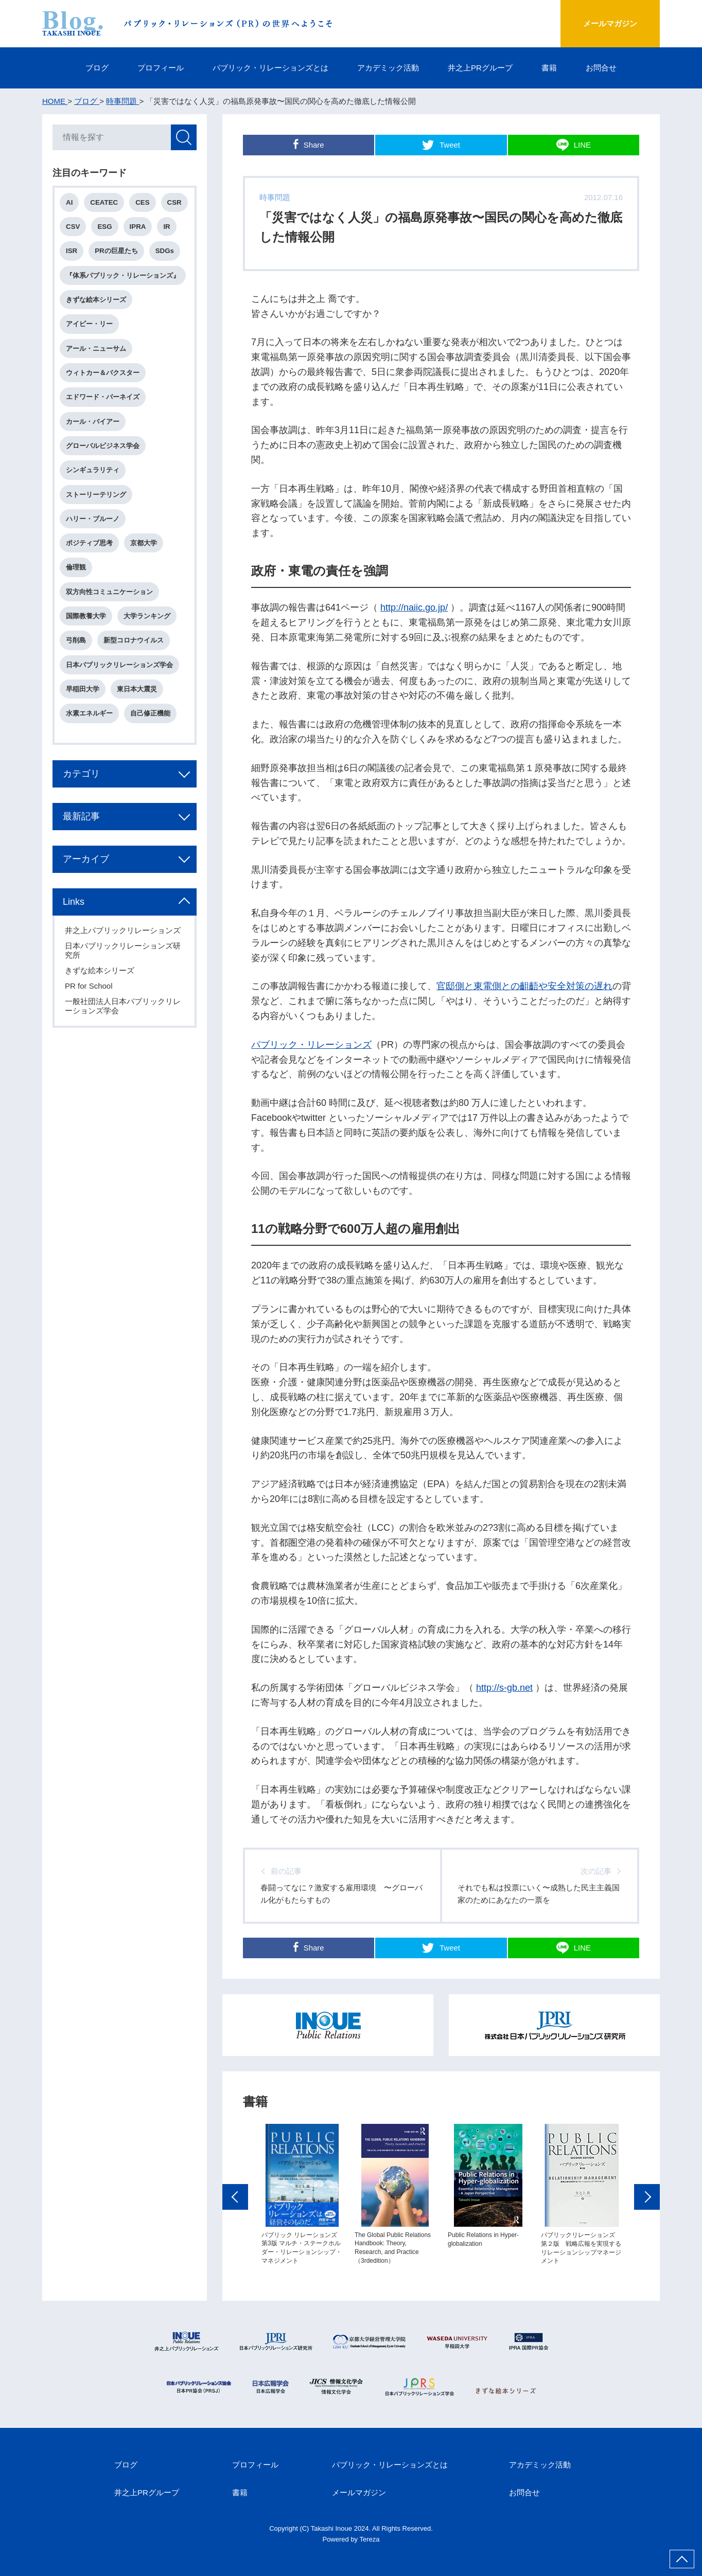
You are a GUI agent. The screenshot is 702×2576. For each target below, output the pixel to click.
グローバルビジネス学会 (102, 446)
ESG (104, 226)
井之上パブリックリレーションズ (123, 930)
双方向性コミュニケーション (109, 592)
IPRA (138, 226)
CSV (73, 226)
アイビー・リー (89, 324)
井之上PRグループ (480, 67)
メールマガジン (610, 23)
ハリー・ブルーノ (92, 519)
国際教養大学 (86, 616)
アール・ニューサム (96, 348)
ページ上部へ (682, 2559)
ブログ (97, 67)
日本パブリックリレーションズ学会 (119, 665)
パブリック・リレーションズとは (270, 67)
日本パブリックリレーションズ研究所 (123, 950)
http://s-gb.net (504, 1688)
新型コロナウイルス (133, 640)
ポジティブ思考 (89, 543)
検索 (184, 137)
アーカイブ (86, 859)
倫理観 (76, 567)
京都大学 (143, 543)
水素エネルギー (89, 713)
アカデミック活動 (388, 67)
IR (166, 226)
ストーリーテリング (96, 494)
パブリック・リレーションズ (311, 1045)
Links (73, 902)
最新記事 (81, 816)
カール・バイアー (92, 421)
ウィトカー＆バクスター (102, 373)
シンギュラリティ (92, 470)
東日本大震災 (137, 689)
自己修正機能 (150, 713)
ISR (71, 251)
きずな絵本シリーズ (96, 299)
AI (69, 202)
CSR (174, 202)
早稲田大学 (82, 689)
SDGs (164, 251)
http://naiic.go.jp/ (414, 607)
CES (142, 202)
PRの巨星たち (116, 251)
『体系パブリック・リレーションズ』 (123, 275)
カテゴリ (81, 773)
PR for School (89, 985)
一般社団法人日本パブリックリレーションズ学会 (123, 1006)
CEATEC (104, 202)
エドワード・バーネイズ (102, 397)
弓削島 (76, 640)
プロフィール (160, 67)
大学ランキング (147, 616)
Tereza (370, 2539)
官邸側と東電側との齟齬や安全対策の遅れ (524, 986)
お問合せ (601, 67)
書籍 (549, 67)
